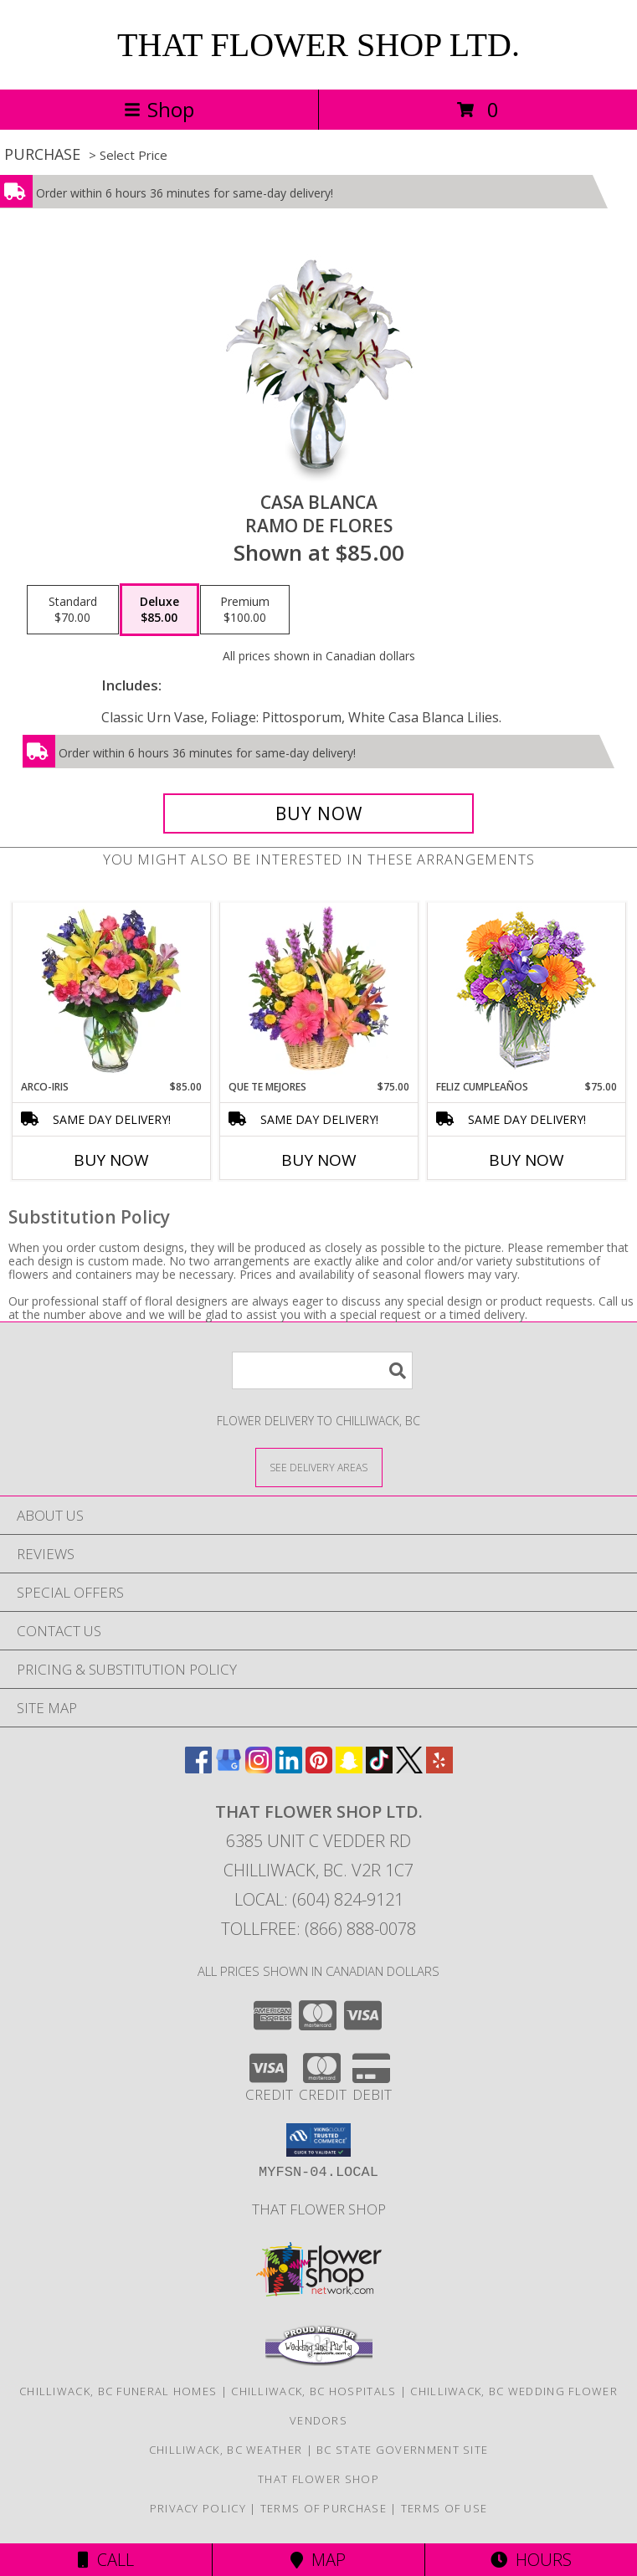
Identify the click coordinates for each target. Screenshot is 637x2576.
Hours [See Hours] (531, 2559)
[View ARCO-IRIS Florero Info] (111, 990)
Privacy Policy (198, 2508)
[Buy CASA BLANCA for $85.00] (318, 813)
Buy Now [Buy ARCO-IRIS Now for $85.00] (111, 1160)
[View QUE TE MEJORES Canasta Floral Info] (318, 990)
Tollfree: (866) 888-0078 (318, 1928)
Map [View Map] (318, 2559)
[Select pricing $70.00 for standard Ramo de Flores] (73, 610)
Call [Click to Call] (106, 2559)
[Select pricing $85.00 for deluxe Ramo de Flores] (159, 610)
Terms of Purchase (323, 2508)
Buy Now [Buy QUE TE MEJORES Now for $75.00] (319, 1160)
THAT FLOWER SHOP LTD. (318, 45)
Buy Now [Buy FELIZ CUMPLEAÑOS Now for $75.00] (526, 1160)
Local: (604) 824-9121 (318, 1899)
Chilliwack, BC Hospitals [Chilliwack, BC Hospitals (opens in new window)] (313, 2391)
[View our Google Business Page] (228, 1768)
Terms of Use (444, 2508)
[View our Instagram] (258, 1768)
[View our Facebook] (198, 1768)
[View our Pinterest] (319, 1768)
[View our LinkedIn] (288, 1768)
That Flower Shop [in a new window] (319, 2209)
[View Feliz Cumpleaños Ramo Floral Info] (526, 991)
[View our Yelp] (439, 1768)
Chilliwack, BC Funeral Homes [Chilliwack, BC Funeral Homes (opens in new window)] (118, 2391)
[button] (318, 2140)
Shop (159, 109)
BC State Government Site (402, 2449)
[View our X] (409, 1768)
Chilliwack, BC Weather (226, 2449)
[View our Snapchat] (349, 1768)
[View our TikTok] (379, 1768)
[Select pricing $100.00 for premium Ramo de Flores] (245, 610)
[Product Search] (322, 1370)
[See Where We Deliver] (319, 1467)
